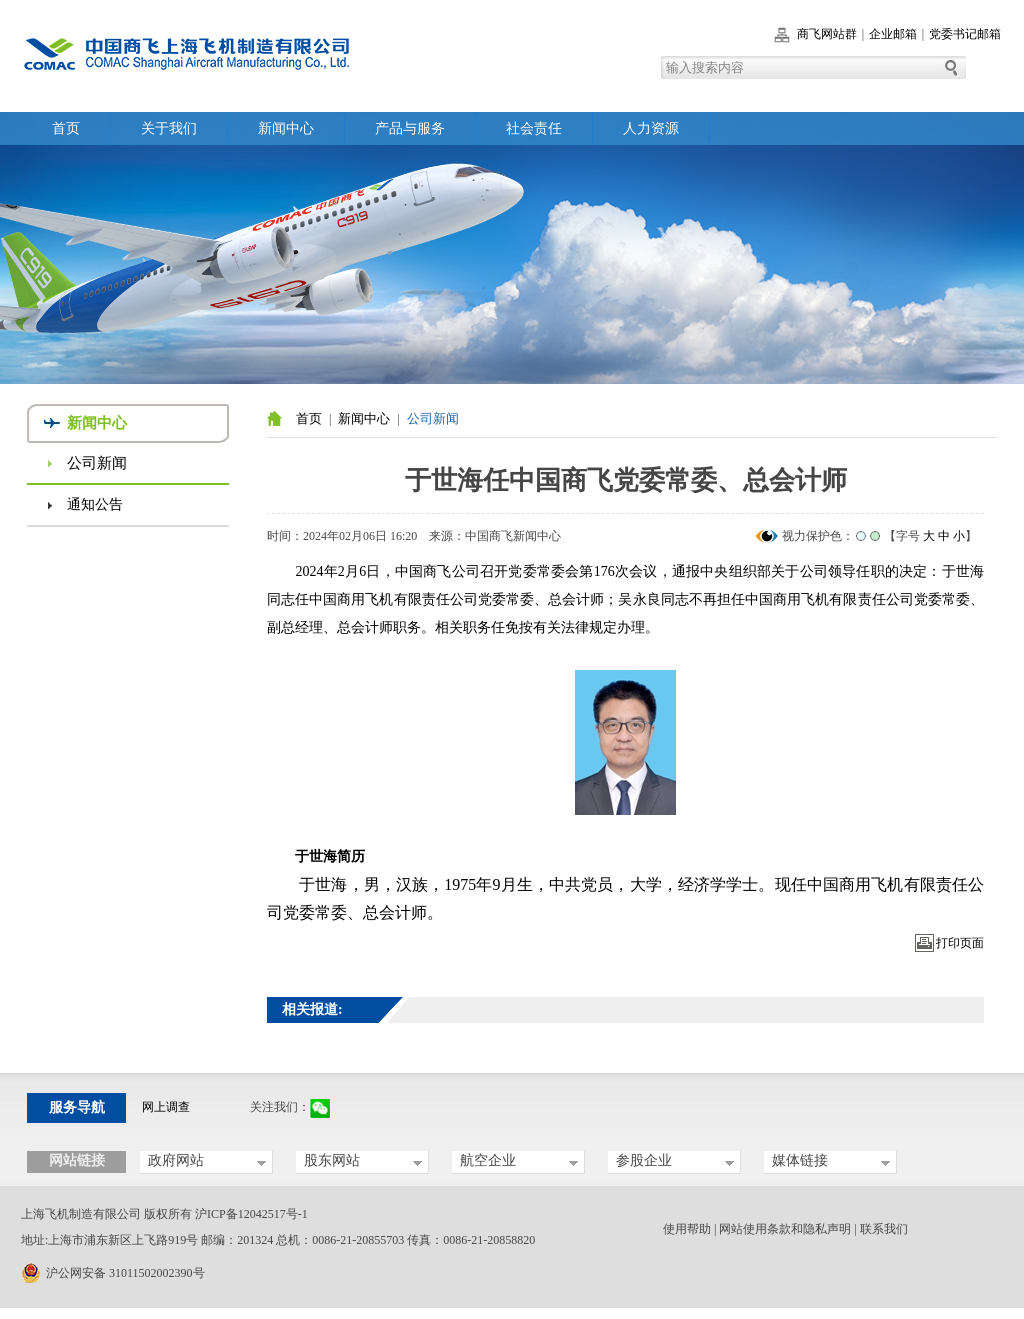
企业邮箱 (893, 34)
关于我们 (169, 128)
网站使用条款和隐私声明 (785, 1229)
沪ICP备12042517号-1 (251, 1214)
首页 (66, 128)
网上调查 (166, 1107)
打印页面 (960, 943)
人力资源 (651, 128)
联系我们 (884, 1229)
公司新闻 (97, 463)
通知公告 (95, 504)
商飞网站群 (827, 34)
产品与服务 (410, 128)
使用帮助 (687, 1229)
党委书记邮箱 (965, 34)
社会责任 (534, 128)
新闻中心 (286, 128)
